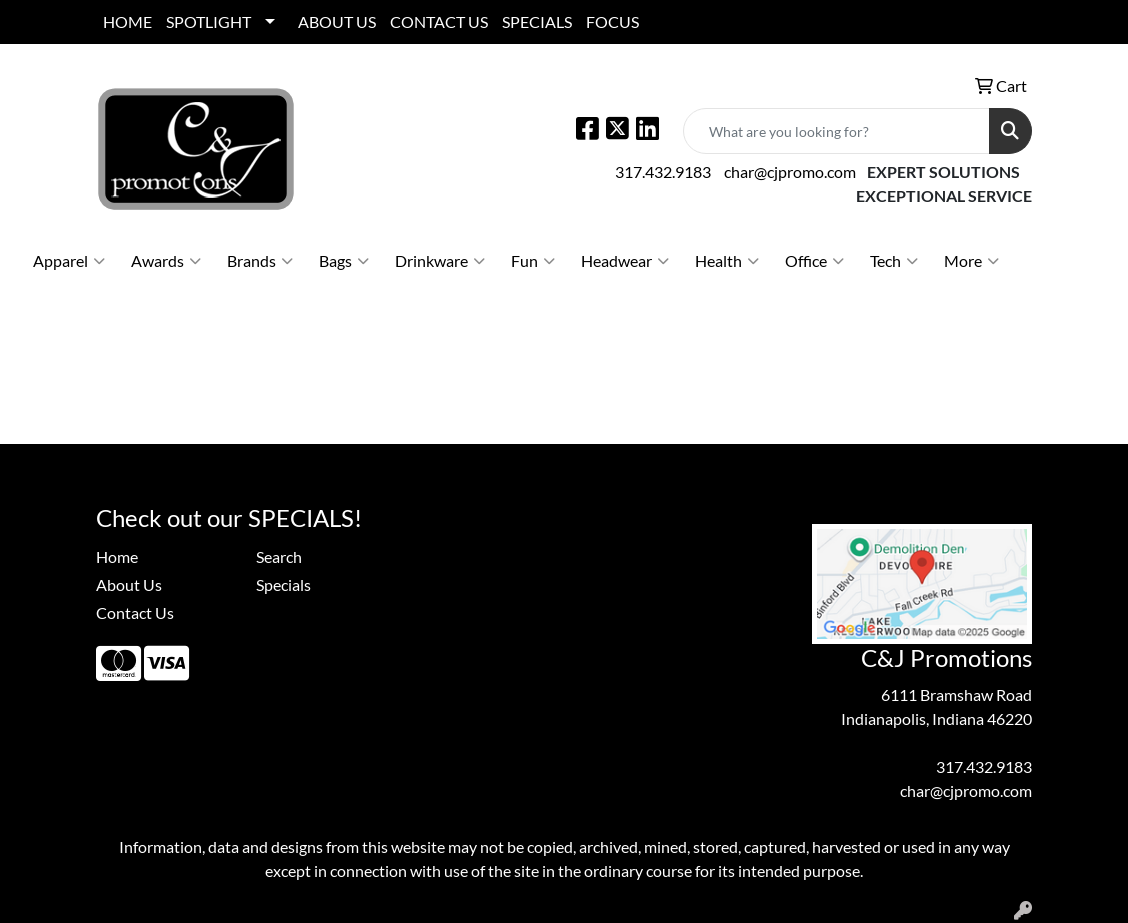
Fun (533, 261)
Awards (166, 261)
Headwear (625, 261)
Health (727, 261)
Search (279, 556)
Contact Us (135, 612)
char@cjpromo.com (790, 171)
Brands (260, 261)
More (971, 261)
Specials (283, 584)
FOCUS (612, 21)
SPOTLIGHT (208, 21)
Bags (344, 261)
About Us (129, 584)
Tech (894, 261)
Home (117, 556)
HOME (127, 21)
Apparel (69, 261)
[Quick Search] (836, 131)
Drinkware (440, 261)
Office (814, 261)
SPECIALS (537, 21)
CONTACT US (439, 21)
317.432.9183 (663, 171)
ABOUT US (337, 21)
